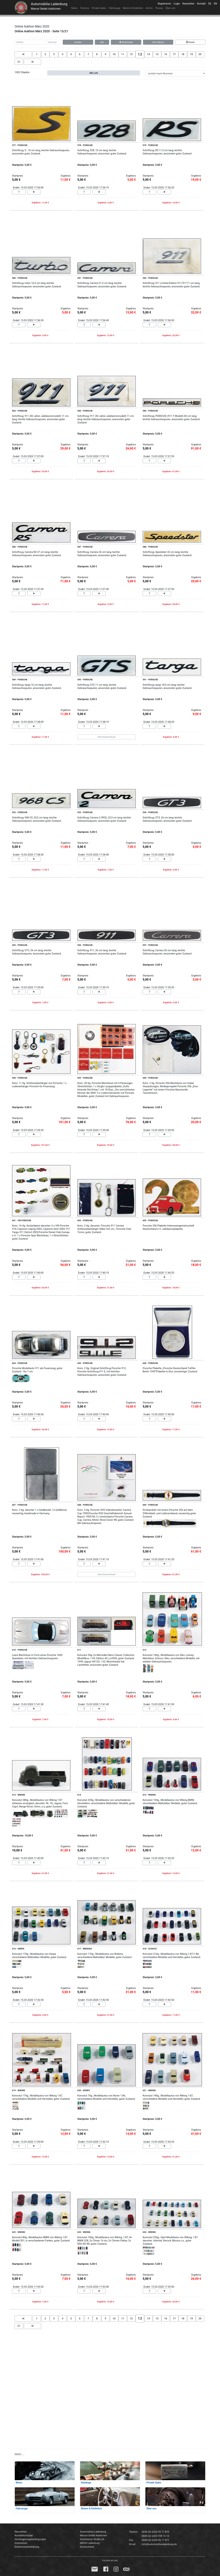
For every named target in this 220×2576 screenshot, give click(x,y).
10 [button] (114, 54)
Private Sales (99, 8)
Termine (84, 8)
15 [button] (157, 54)
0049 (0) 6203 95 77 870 (155, 2531)
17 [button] (174, 54)
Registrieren (165, 3)
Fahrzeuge (114, 8)
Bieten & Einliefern (133, 8)
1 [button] (36, 54)
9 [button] (105, 54)
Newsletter (189, 3)
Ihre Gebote (158, 42)
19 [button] (191, 54)
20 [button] (200, 54)
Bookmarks (126, 42)
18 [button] (182, 54)
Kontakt (202, 3)
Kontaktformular (24, 2535)
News (74, 8)
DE (210, 3)
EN (216, 3)
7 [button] (88, 54)
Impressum (21, 2543)
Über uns (170, 8)
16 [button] (165, 54)
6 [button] (79, 54)
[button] (23, 54)
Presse (159, 8)
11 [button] (122, 54)
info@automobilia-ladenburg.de (159, 2544)
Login (177, 3)
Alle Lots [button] (93, 73)
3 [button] (53, 54)
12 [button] (131, 54)
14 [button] (148, 54)
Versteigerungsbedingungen (30, 2539)
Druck (190, 42)
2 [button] (45, 54)
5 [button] (71, 54)
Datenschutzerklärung (27, 2546)
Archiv (149, 8)
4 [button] (62, 54)
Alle (102, 42)
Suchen (77, 42)
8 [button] (96, 54)
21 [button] (19, 61)
